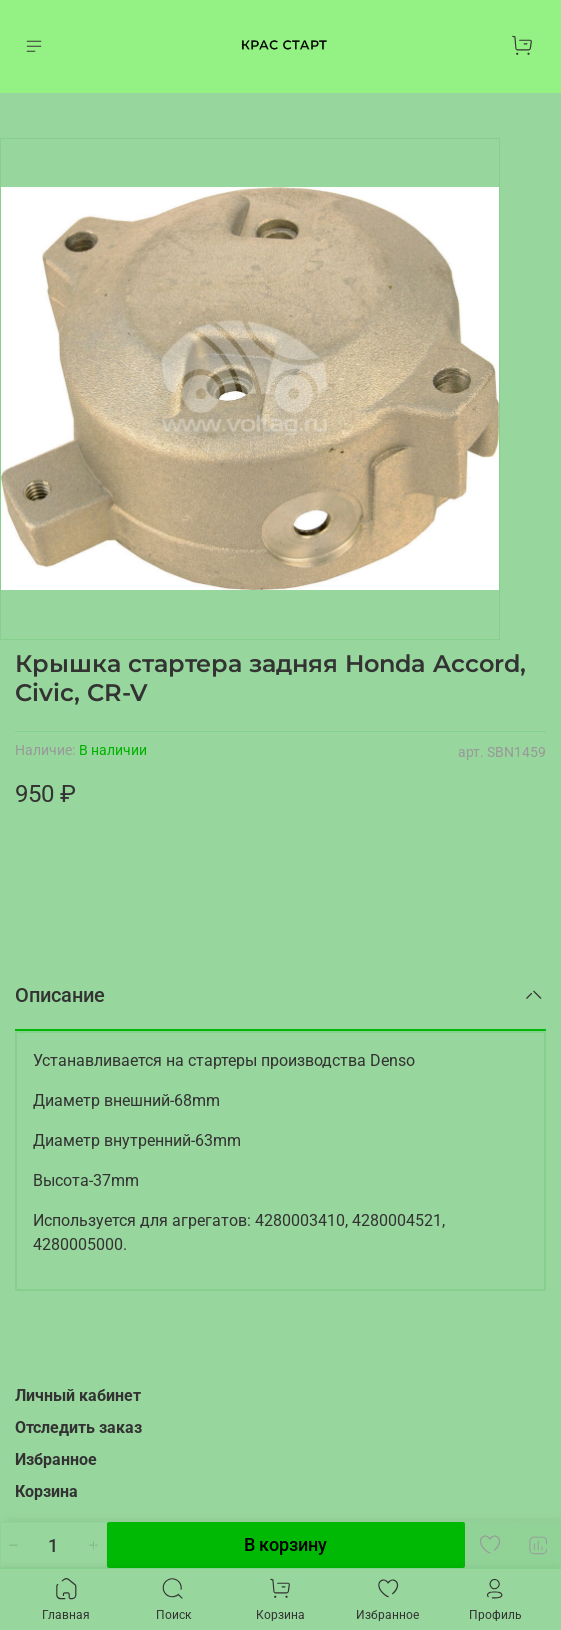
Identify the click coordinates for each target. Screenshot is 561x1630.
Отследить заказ (78, 1427)
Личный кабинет (78, 1395)
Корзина (46, 1491)
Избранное (56, 1459)
